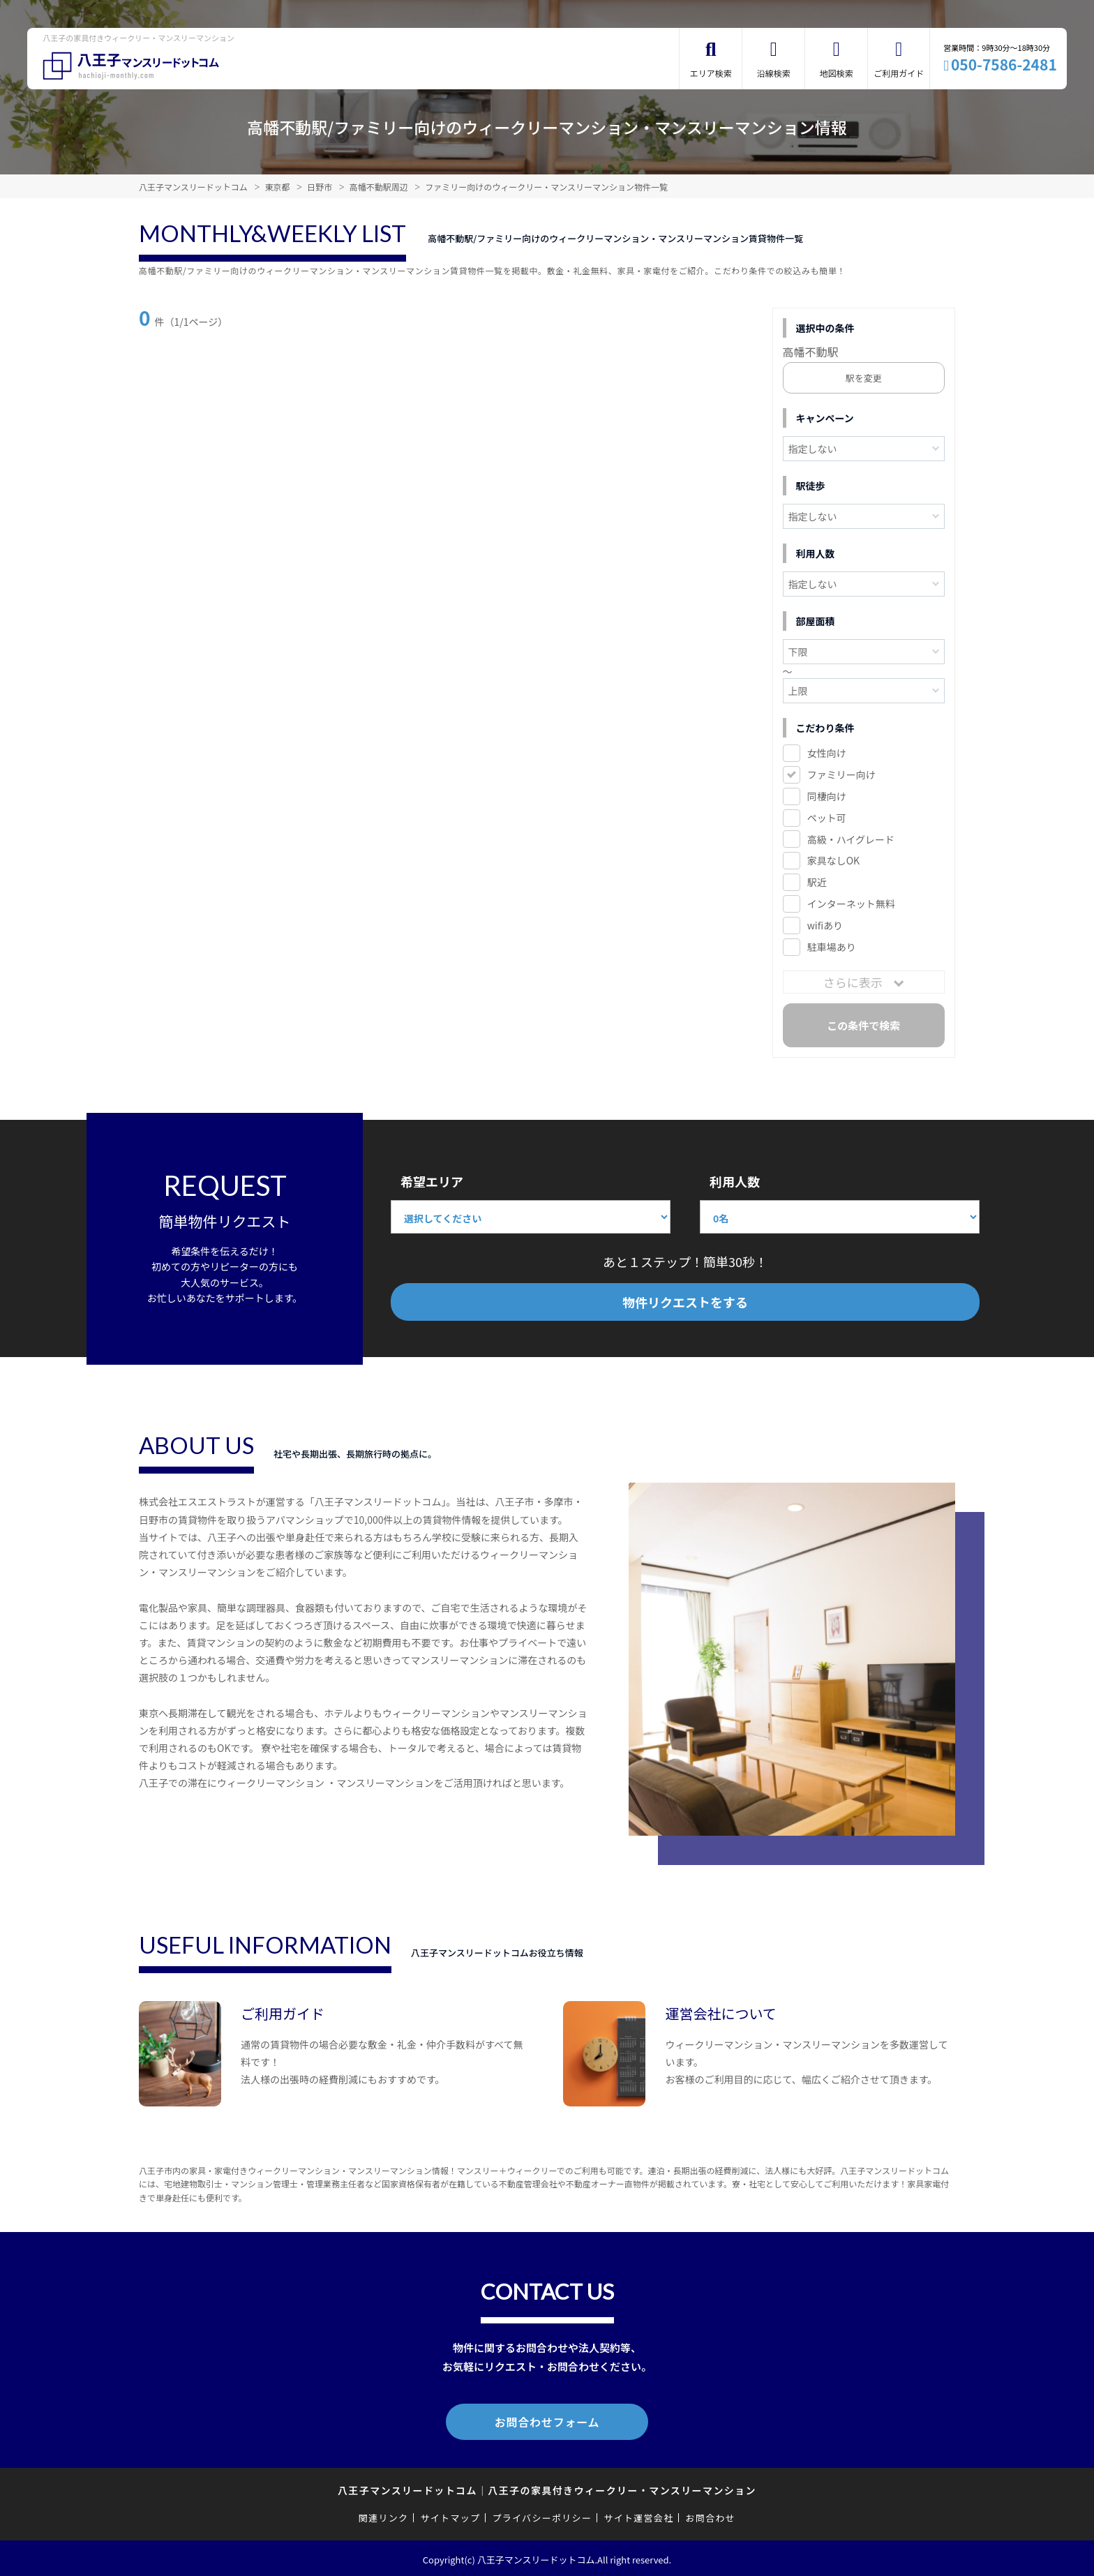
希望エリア (431, 1181)
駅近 (817, 882)
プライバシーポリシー (542, 2514)
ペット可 (826, 818)
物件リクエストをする (685, 1302)
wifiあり (825, 925)
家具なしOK (833, 860)
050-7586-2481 (1004, 64)
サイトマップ (451, 2514)
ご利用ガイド (899, 73)
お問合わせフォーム (547, 2420)
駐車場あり (831, 947)
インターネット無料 (851, 904)
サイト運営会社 (638, 2514)
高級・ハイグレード (850, 839)
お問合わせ (711, 2514)
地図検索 (836, 73)
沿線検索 (773, 73)
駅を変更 (864, 377)
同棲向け (826, 796)
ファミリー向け (841, 774)
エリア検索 (711, 73)
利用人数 (735, 1181)
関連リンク (384, 2514)
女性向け (826, 753)
